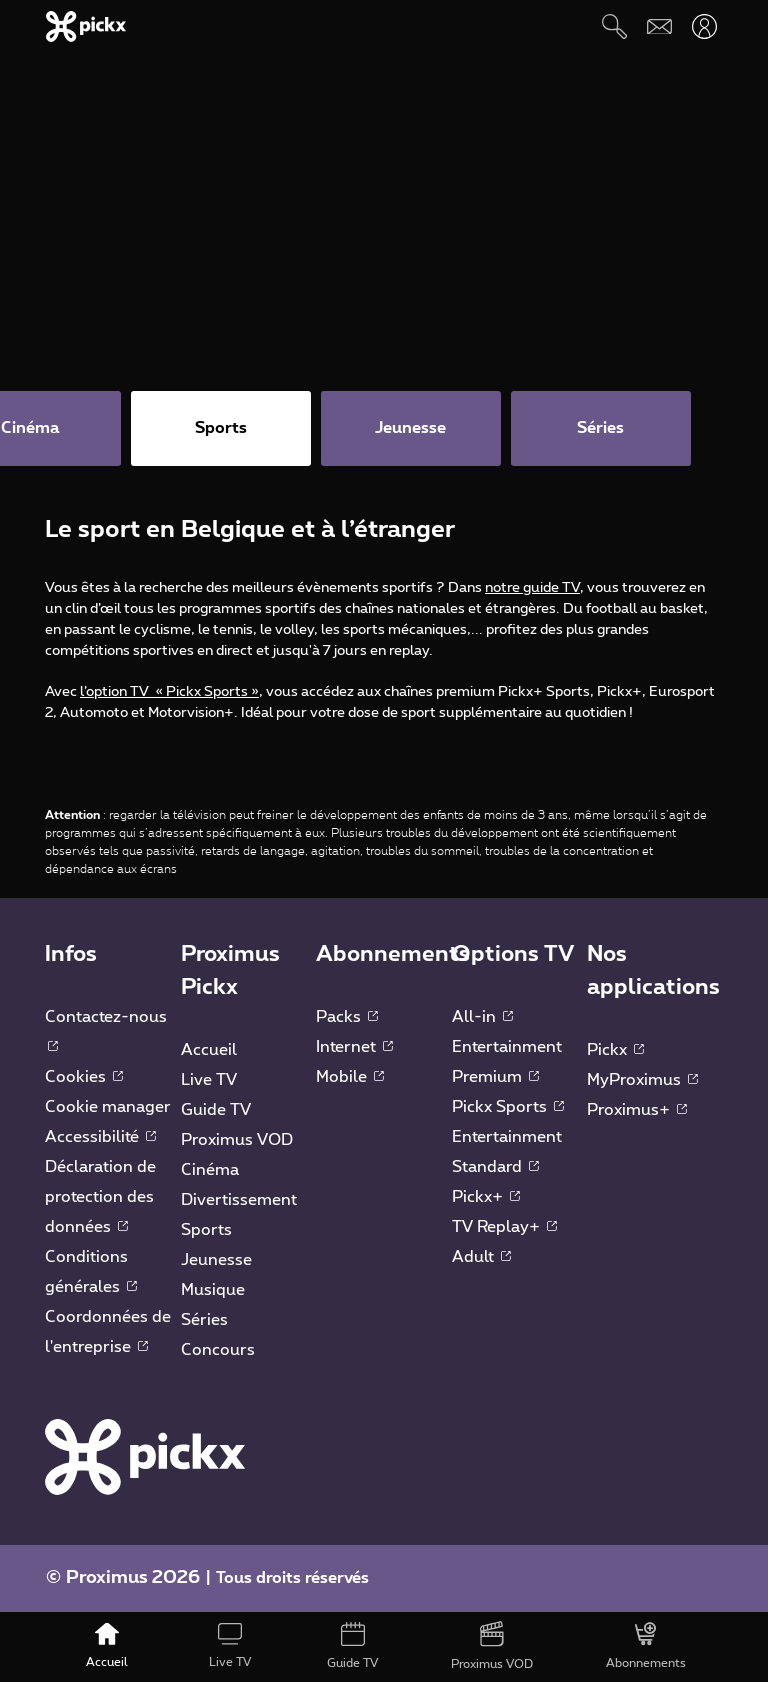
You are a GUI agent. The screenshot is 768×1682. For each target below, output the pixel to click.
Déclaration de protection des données (100, 1197)
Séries (204, 1320)
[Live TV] (229, 1647)
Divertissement (239, 1200)
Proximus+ (637, 1110)
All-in (482, 1017)
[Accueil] (107, 1647)
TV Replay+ (504, 1227)
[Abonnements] (646, 1647)
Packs (347, 1017)
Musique (213, 1290)
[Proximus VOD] (492, 1647)
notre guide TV (532, 588)
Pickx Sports (508, 1107)
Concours (218, 1350)
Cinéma (210, 1170)
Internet (354, 1047)
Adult (481, 1257)
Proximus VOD (237, 1140)
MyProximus (642, 1080)
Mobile (350, 1077)
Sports (206, 1230)
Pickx (615, 1050)
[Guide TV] (353, 1647)
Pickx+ (486, 1197)
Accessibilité (100, 1137)
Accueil (209, 1050)
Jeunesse (216, 1260)
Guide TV (216, 1110)
